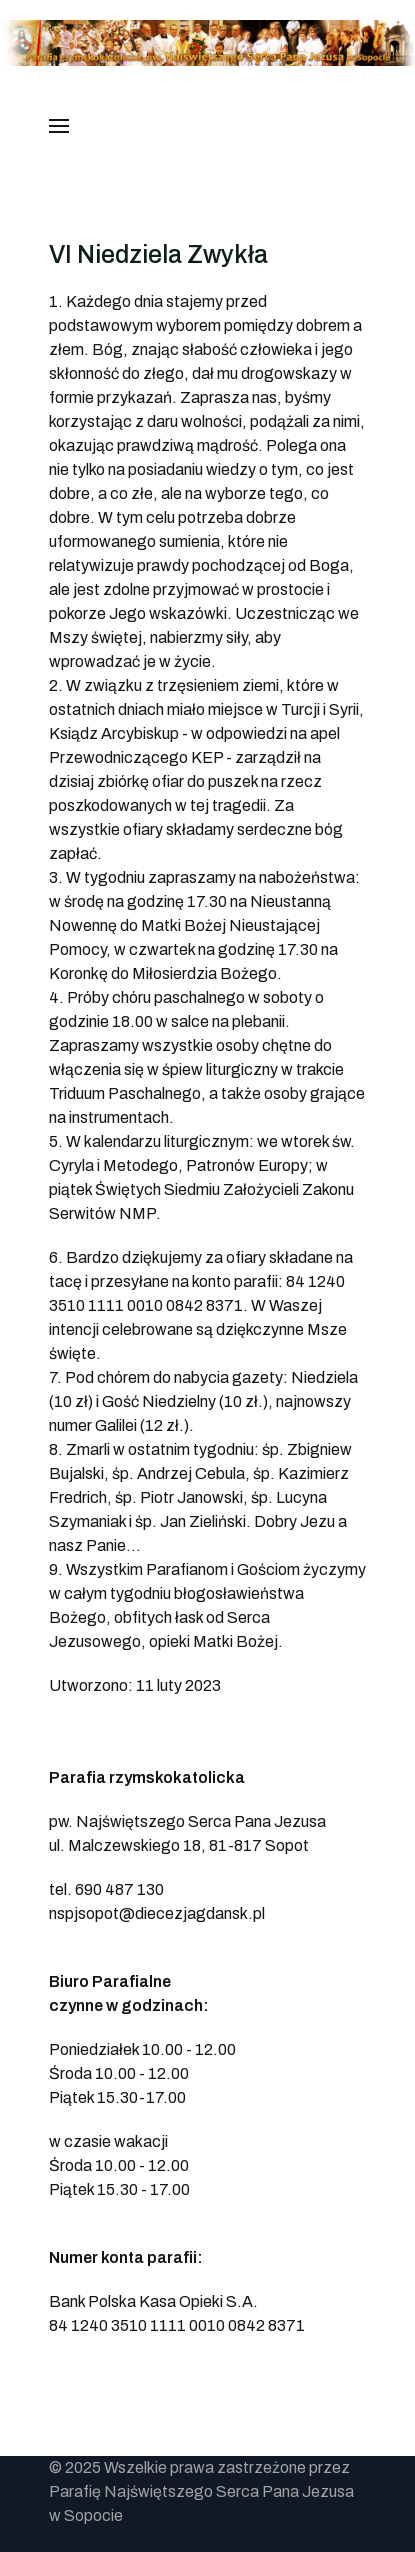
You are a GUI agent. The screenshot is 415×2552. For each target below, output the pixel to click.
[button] (59, 126)
